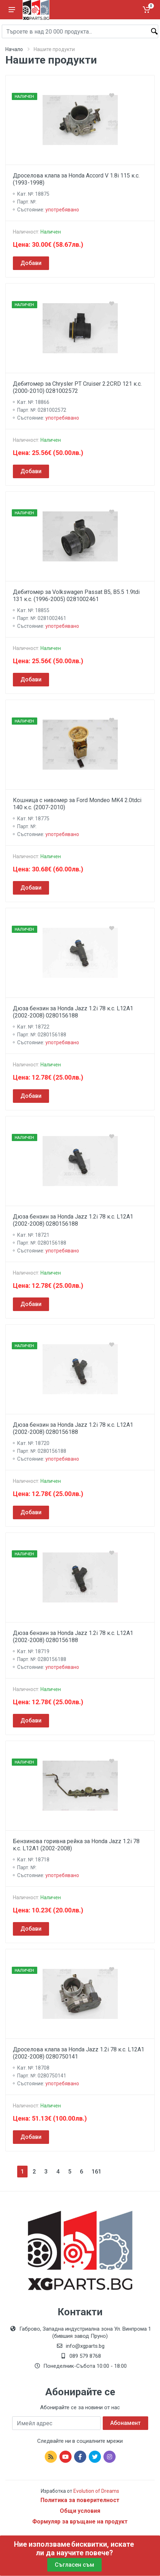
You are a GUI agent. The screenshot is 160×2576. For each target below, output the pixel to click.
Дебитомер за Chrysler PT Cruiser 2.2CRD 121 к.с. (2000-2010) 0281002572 (77, 387)
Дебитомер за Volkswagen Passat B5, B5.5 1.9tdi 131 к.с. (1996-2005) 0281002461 (76, 595)
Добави (31, 263)
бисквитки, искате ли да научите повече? (85, 2548)
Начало (14, 49)
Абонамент (125, 2423)
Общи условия (80, 2510)
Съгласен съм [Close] (74, 2564)
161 (96, 2171)
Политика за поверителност (80, 2500)
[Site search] (80, 31)
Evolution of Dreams (95, 2491)
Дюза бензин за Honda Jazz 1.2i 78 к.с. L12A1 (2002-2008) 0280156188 (73, 1012)
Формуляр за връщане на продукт (80, 2521)
